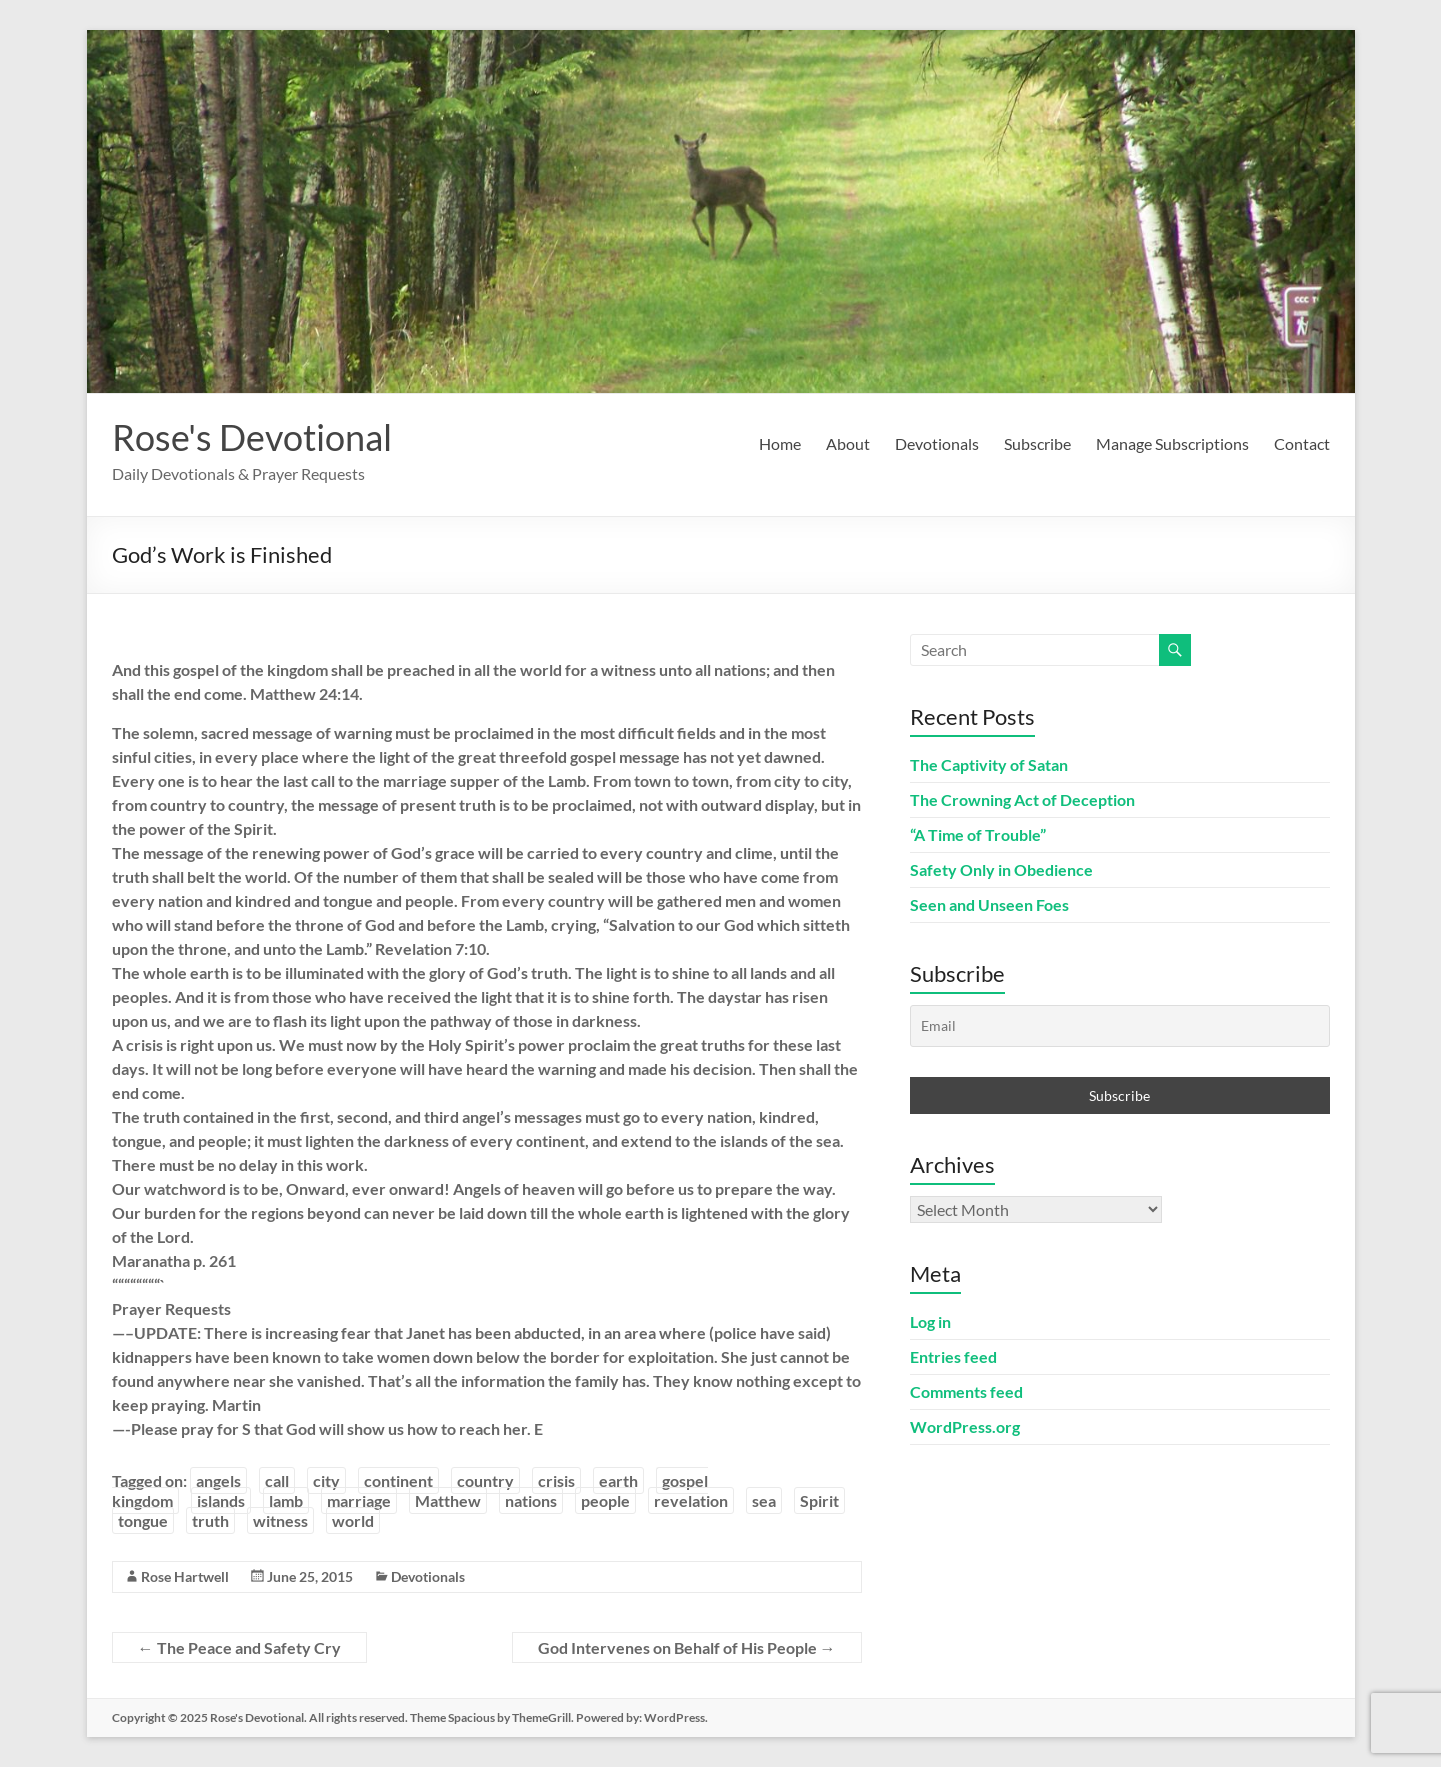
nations (531, 1500)
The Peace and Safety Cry (239, 1647)
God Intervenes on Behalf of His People (687, 1647)
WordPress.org (965, 1426)
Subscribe (1037, 443)
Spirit (819, 1500)
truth (210, 1520)
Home (780, 443)
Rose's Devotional (252, 437)
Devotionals (937, 443)
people (605, 1500)
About (848, 443)
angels (218, 1480)
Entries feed (953, 1356)
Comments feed (966, 1391)
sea (764, 1500)
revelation (691, 1500)
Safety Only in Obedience (1001, 869)
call (277, 1480)
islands (221, 1500)
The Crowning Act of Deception (1022, 799)
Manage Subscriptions (1172, 443)
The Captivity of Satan (989, 764)
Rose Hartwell (185, 1576)
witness (280, 1520)
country (485, 1480)
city (326, 1480)
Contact (1302, 443)
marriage (359, 1500)
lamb (286, 1500)
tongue (143, 1520)
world (353, 1520)
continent (398, 1480)
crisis (556, 1480)
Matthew (448, 1500)
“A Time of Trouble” (978, 834)
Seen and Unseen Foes (989, 904)
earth (618, 1480)
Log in (930, 1321)
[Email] (1120, 1026)
